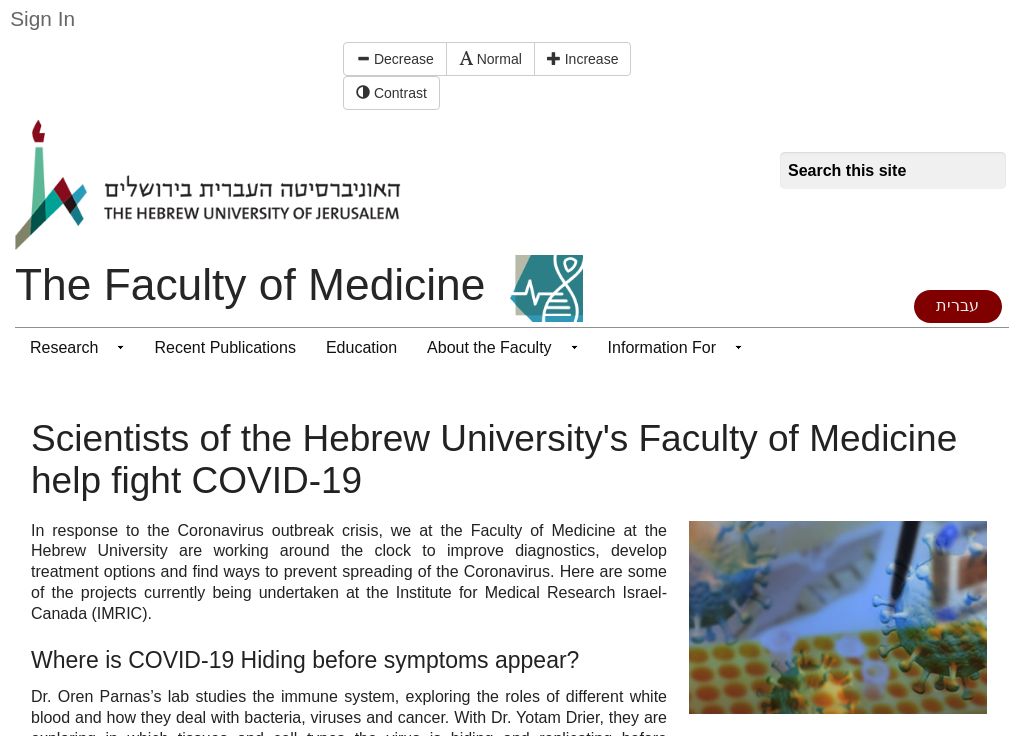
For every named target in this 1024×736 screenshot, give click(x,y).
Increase (583, 59)
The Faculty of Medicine (250, 284)
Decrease (395, 59)
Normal (490, 59)
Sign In (42, 18)
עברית (957, 305)
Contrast (391, 93)
